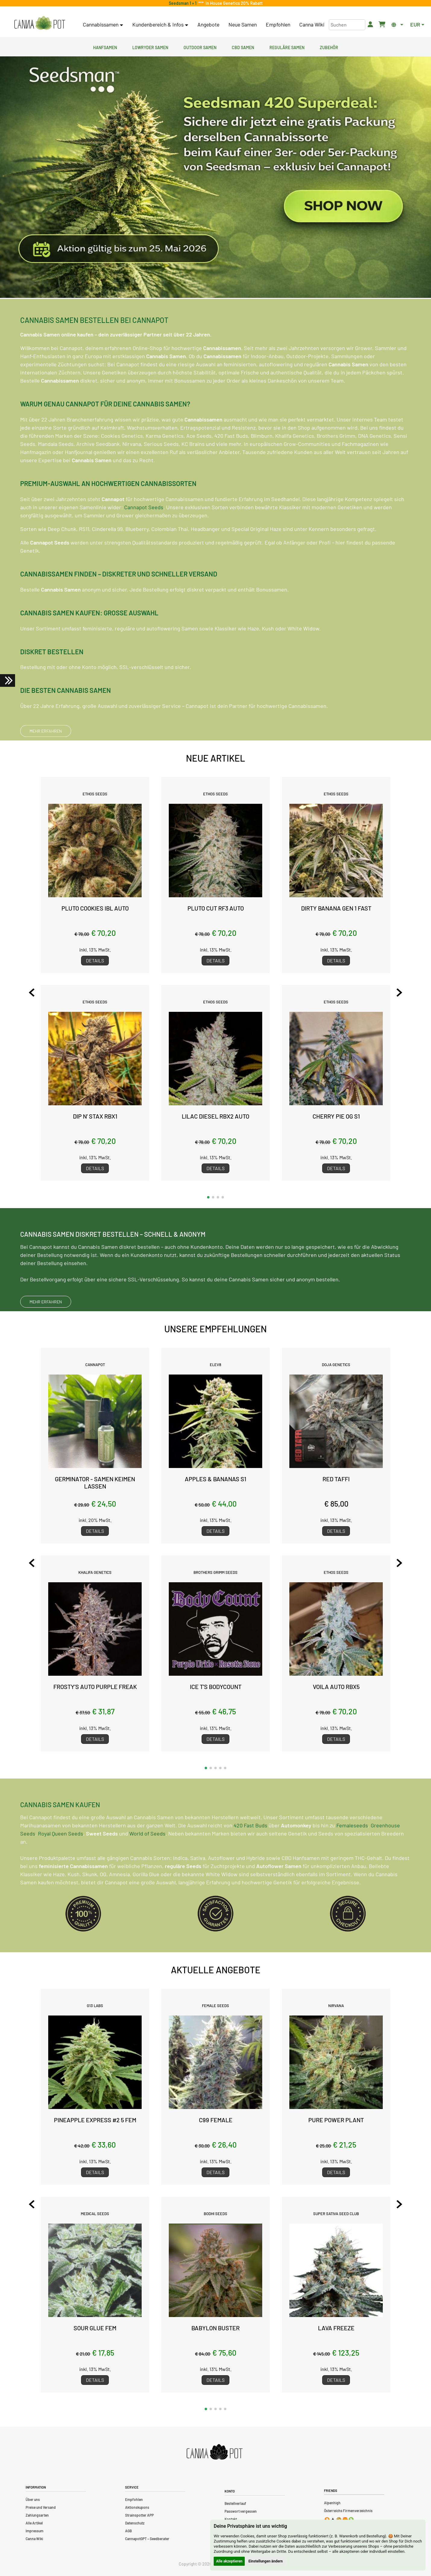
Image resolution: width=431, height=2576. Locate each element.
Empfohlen (278, 24)
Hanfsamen (105, 46)
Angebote (208, 24)
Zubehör (329, 46)
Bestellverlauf (235, 2503)
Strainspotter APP (139, 2515)
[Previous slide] (43, 992)
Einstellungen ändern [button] (265, 2561)
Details (95, 960)
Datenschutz (134, 2523)
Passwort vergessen (241, 2511)
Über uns (33, 2499)
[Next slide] (388, 992)
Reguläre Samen (286, 46)
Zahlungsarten (37, 2515)
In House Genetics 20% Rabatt (233, 3)
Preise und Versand (41, 2507)
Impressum (34, 2531)
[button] (208, 1197)
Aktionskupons (137, 2507)
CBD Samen (243, 46)
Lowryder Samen (150, 46)
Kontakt (231, 2519)
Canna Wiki (311, 24)
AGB (128, 2531)
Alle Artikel (34, 2523)
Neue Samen (242, 24)
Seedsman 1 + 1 (183, 3)
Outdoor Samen (200, 46)
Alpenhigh (332, 2503)
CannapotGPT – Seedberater (147, 2538)
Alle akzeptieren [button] (229, 2561)
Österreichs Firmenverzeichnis (348, 2510)
